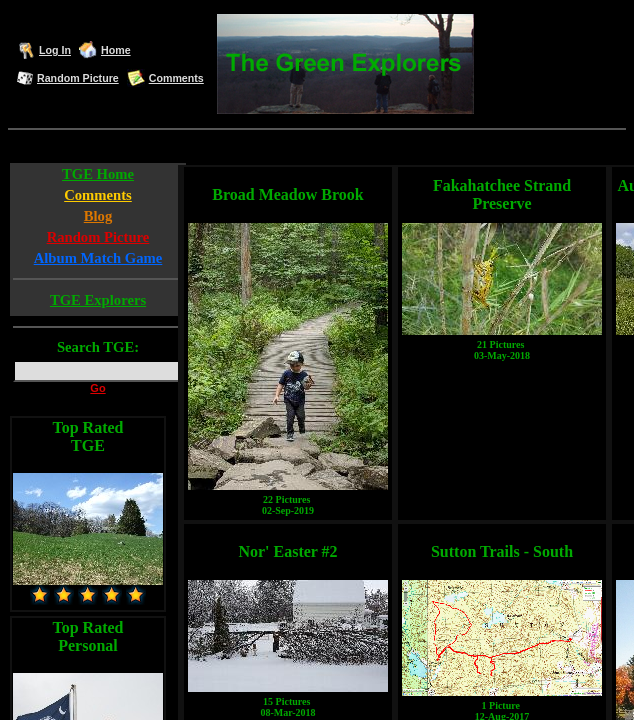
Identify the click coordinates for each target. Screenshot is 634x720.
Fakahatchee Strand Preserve (502, 194)
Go (97, 388)
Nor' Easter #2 (287, 551)
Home (116, 50)
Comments (176, 78)
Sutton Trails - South (502, 551)
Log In (55, 50)
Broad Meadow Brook (287, 194)
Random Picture (78, 78)
